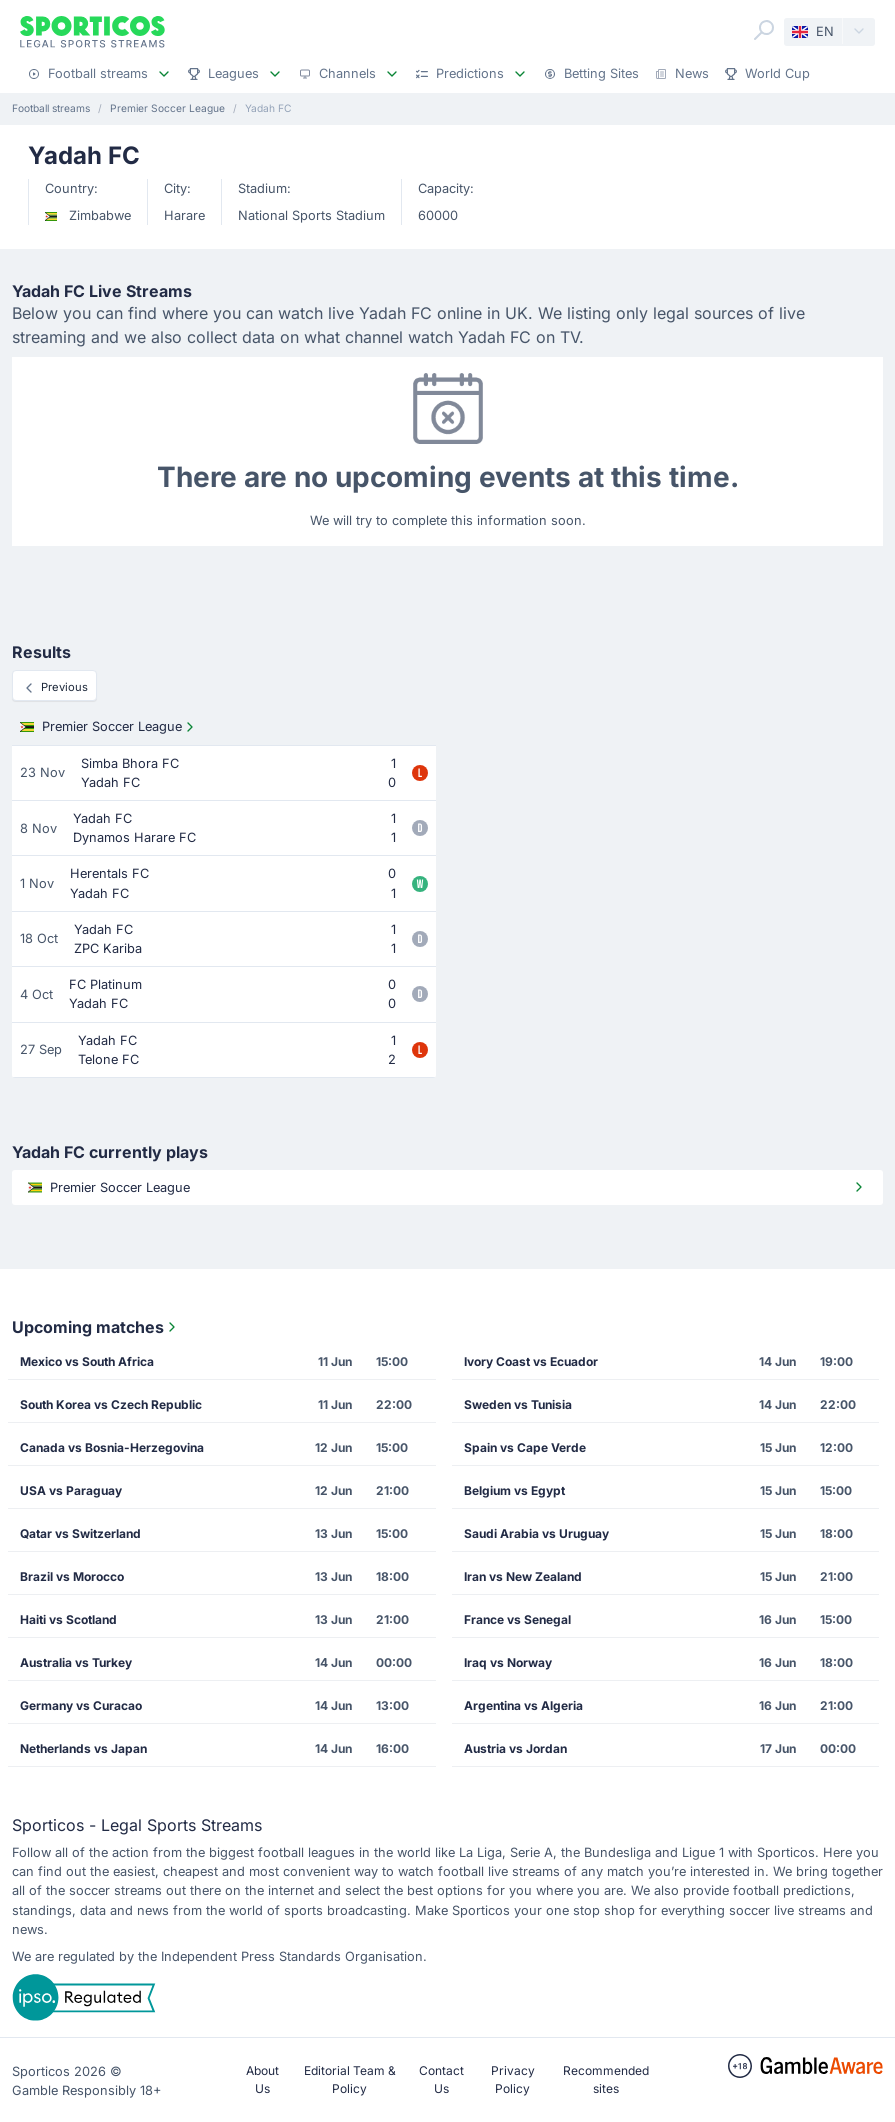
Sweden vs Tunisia (518, 1404)
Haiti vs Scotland (68, 1619)
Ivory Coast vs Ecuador (531, 1361)
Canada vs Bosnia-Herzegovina (112, 1447)
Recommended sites (606, 2079)
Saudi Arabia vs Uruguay (536, 1533)
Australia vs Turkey (76, 1662)
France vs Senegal (517, 1619)
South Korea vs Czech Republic (111, 1404)
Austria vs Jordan (515, 1748)
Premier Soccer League (109, 727)
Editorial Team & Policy (350, 2079)
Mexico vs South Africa (87, 1361)
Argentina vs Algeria (523, 1705)
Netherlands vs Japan (83, 1748)
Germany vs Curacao (81, 1705)
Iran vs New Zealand (523, 1576)
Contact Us (441, 2079)
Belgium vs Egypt (514, 1490)
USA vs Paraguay (71, 1490)
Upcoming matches (96, 1327)
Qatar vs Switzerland (80, 1533)
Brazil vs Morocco (72, 1576)
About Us (262, 2079)
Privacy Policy (513, 2079)
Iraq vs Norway (508, 1662)
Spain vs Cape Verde (525, 1447)
